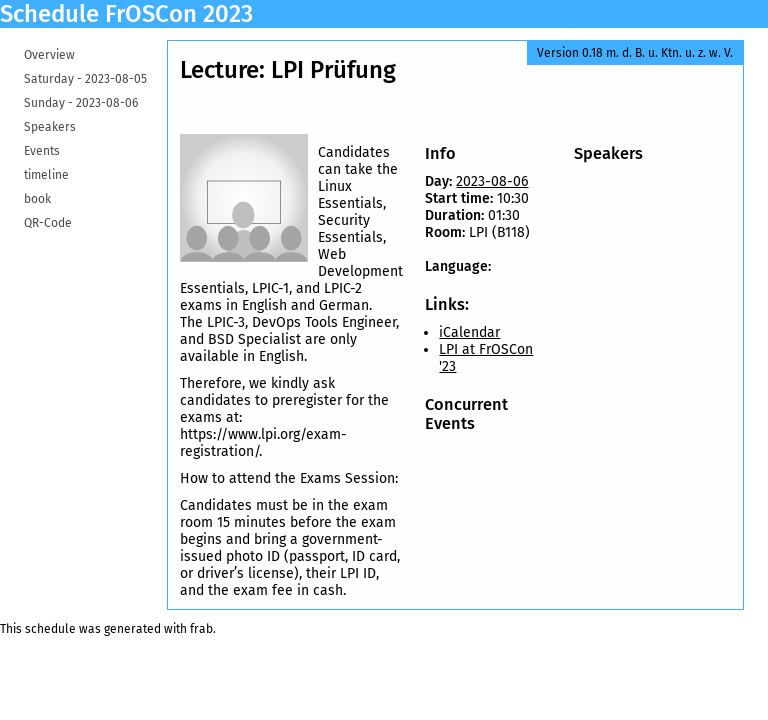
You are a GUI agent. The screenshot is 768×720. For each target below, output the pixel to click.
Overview (49, 55)
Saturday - (85, 79)
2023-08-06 (492, 181)
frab (201, 629)
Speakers (50, 127)
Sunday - (81, 103)
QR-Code (48, 223)
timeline (46, 175)
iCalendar (469, 332)
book (37, 199)
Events (42, 151)
